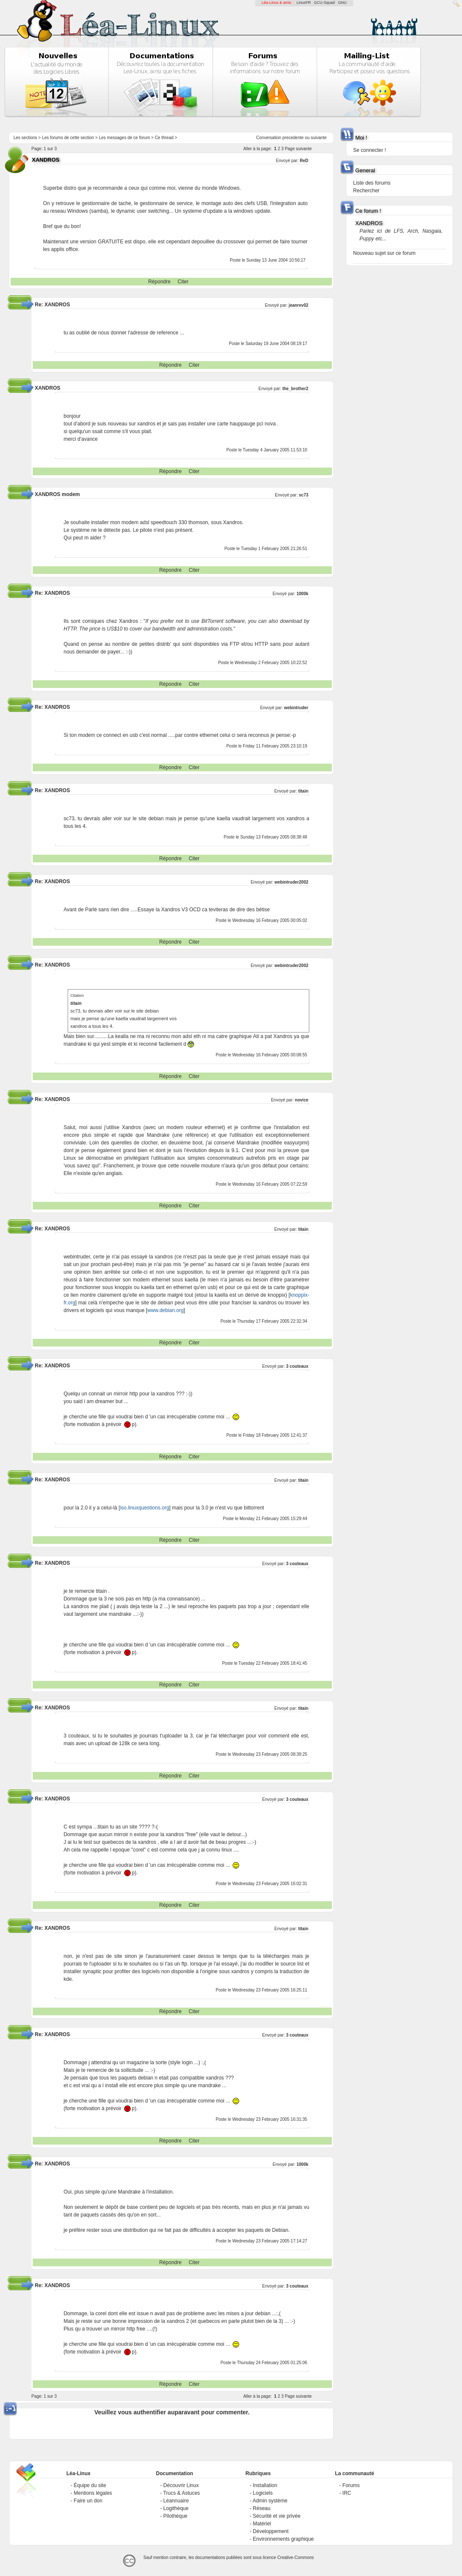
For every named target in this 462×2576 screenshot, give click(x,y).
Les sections (25, 137)
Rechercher (366, 191)
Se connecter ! (369, 150)
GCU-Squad (324, 2)
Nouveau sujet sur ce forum (384, 253)
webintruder (296, 707)
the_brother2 (295, 388)
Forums (351, 2485)
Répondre (159, 282)
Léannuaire (176, 2501)
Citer (183, 282)
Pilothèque (175, 2516)
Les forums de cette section (68, 137)
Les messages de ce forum (124, 137)
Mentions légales (93, 2493)
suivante (319, 137)
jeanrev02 (298, 305)
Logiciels (263, 2493)
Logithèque (175, 2508)
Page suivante (298, 148)
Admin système (270, 2501)
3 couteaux (297, 1366)
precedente (293, 137)
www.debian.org (165, 1310)
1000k (302, 593)
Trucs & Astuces (181, 2493)
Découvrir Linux (181, 2485)
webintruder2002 (291, 882)
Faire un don (88, 2501)
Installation (265, 2485)
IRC (346, 2493)
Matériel (262, 2524)
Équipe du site (90, 2485)
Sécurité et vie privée (276, 2516)
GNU (342, 2)
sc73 (303, 495)
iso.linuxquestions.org (144, 1508)
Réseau (261, 2508)
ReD (304, 160)
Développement (270, 2531)
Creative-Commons (295, 2557)
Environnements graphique (283, 2539)
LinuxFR (304, 2)
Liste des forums (372, 183)
